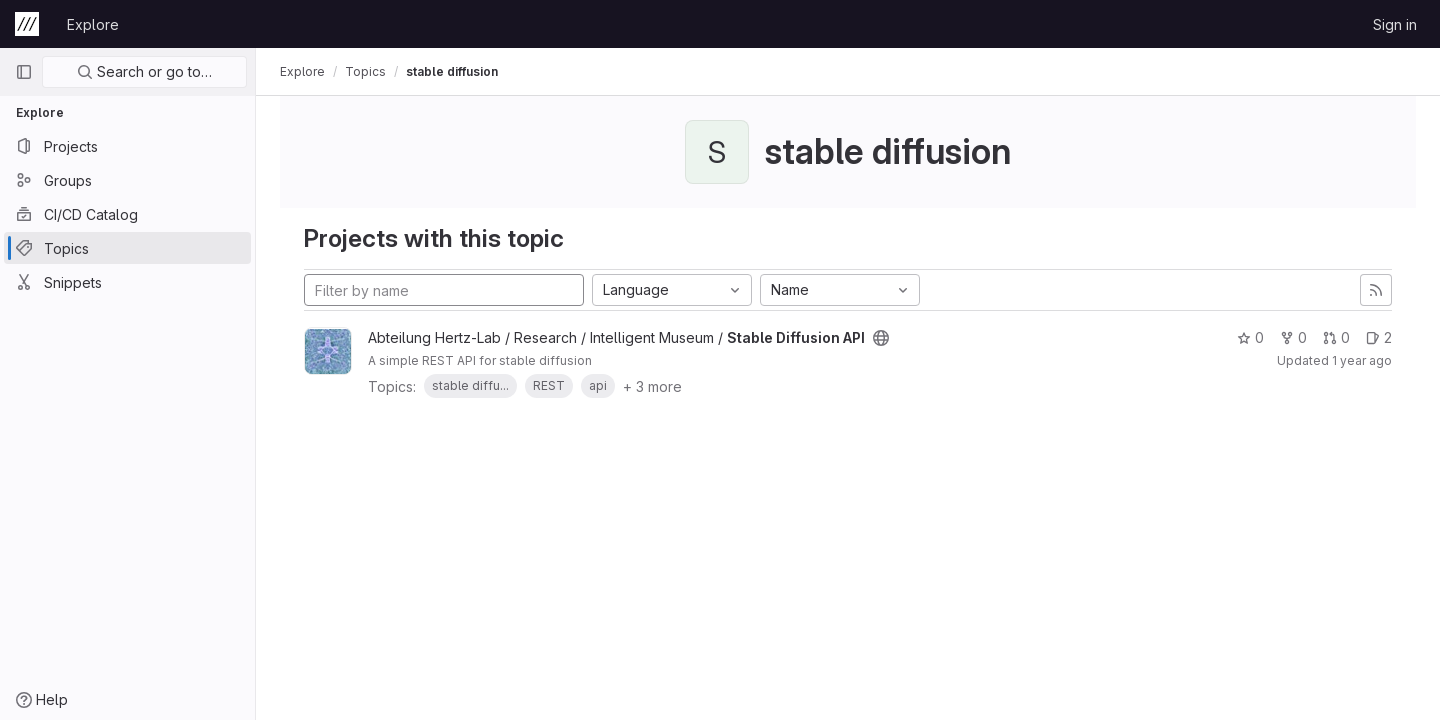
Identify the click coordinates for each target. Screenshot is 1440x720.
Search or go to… (144, 71)
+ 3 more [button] (652, 386)
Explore (93, 24)
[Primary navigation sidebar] (24, 72)
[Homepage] (27, 24)
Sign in (1395, 24)
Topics (365, 71)
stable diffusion (452, 71)
